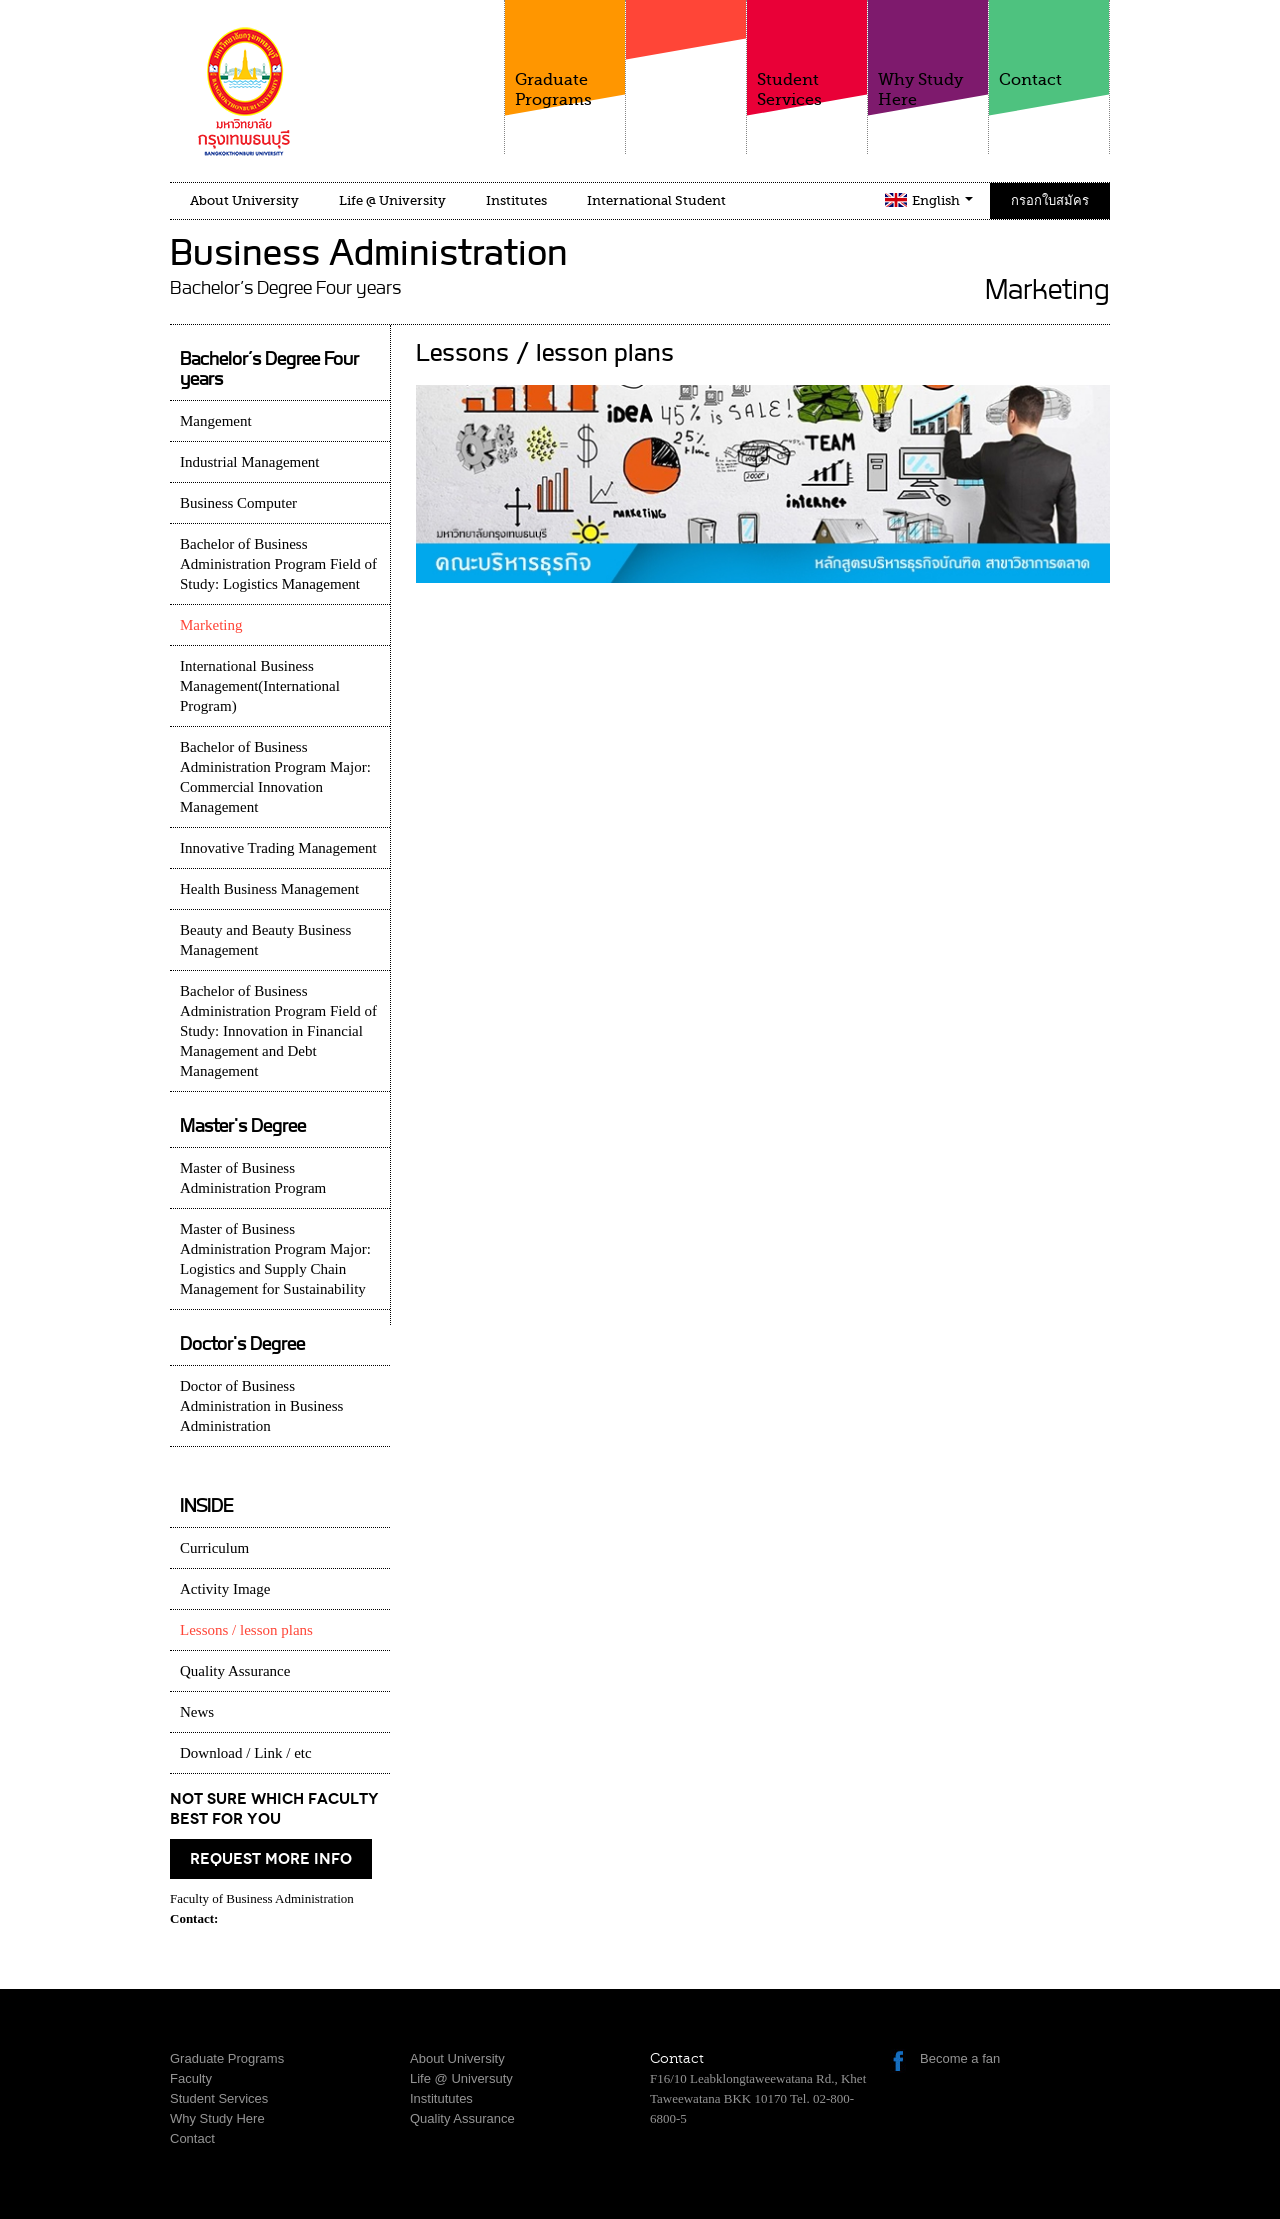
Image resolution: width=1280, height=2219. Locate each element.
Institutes (516, 200)
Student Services (807, 54)
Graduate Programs (565, 54)
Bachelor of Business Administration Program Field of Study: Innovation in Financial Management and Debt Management (278, 1031)
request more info (271, 1859)
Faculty (686, 69)
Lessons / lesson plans (246, 1630)
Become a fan (960, 2058)
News (197, 1712)
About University (244, 200)
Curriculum (214, 1548)
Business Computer (238, 503)
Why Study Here (928, 54)
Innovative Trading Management (278, 848)
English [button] (942, 200)
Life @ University (392, 200)
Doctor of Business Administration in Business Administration (261, 1406)
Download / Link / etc (246, 1753)
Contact (1049, 44)
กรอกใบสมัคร (1050, 200)
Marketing (211, 625)
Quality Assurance (235, 1671)
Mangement (216, 421)
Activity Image (225, 1589)
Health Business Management (269, 889)
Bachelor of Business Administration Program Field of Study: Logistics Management (278, 564)
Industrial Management (250, 462)
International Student (656, 200)
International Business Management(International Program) (260, 686)
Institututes (441, 2098)
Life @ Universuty (461, 2078)
